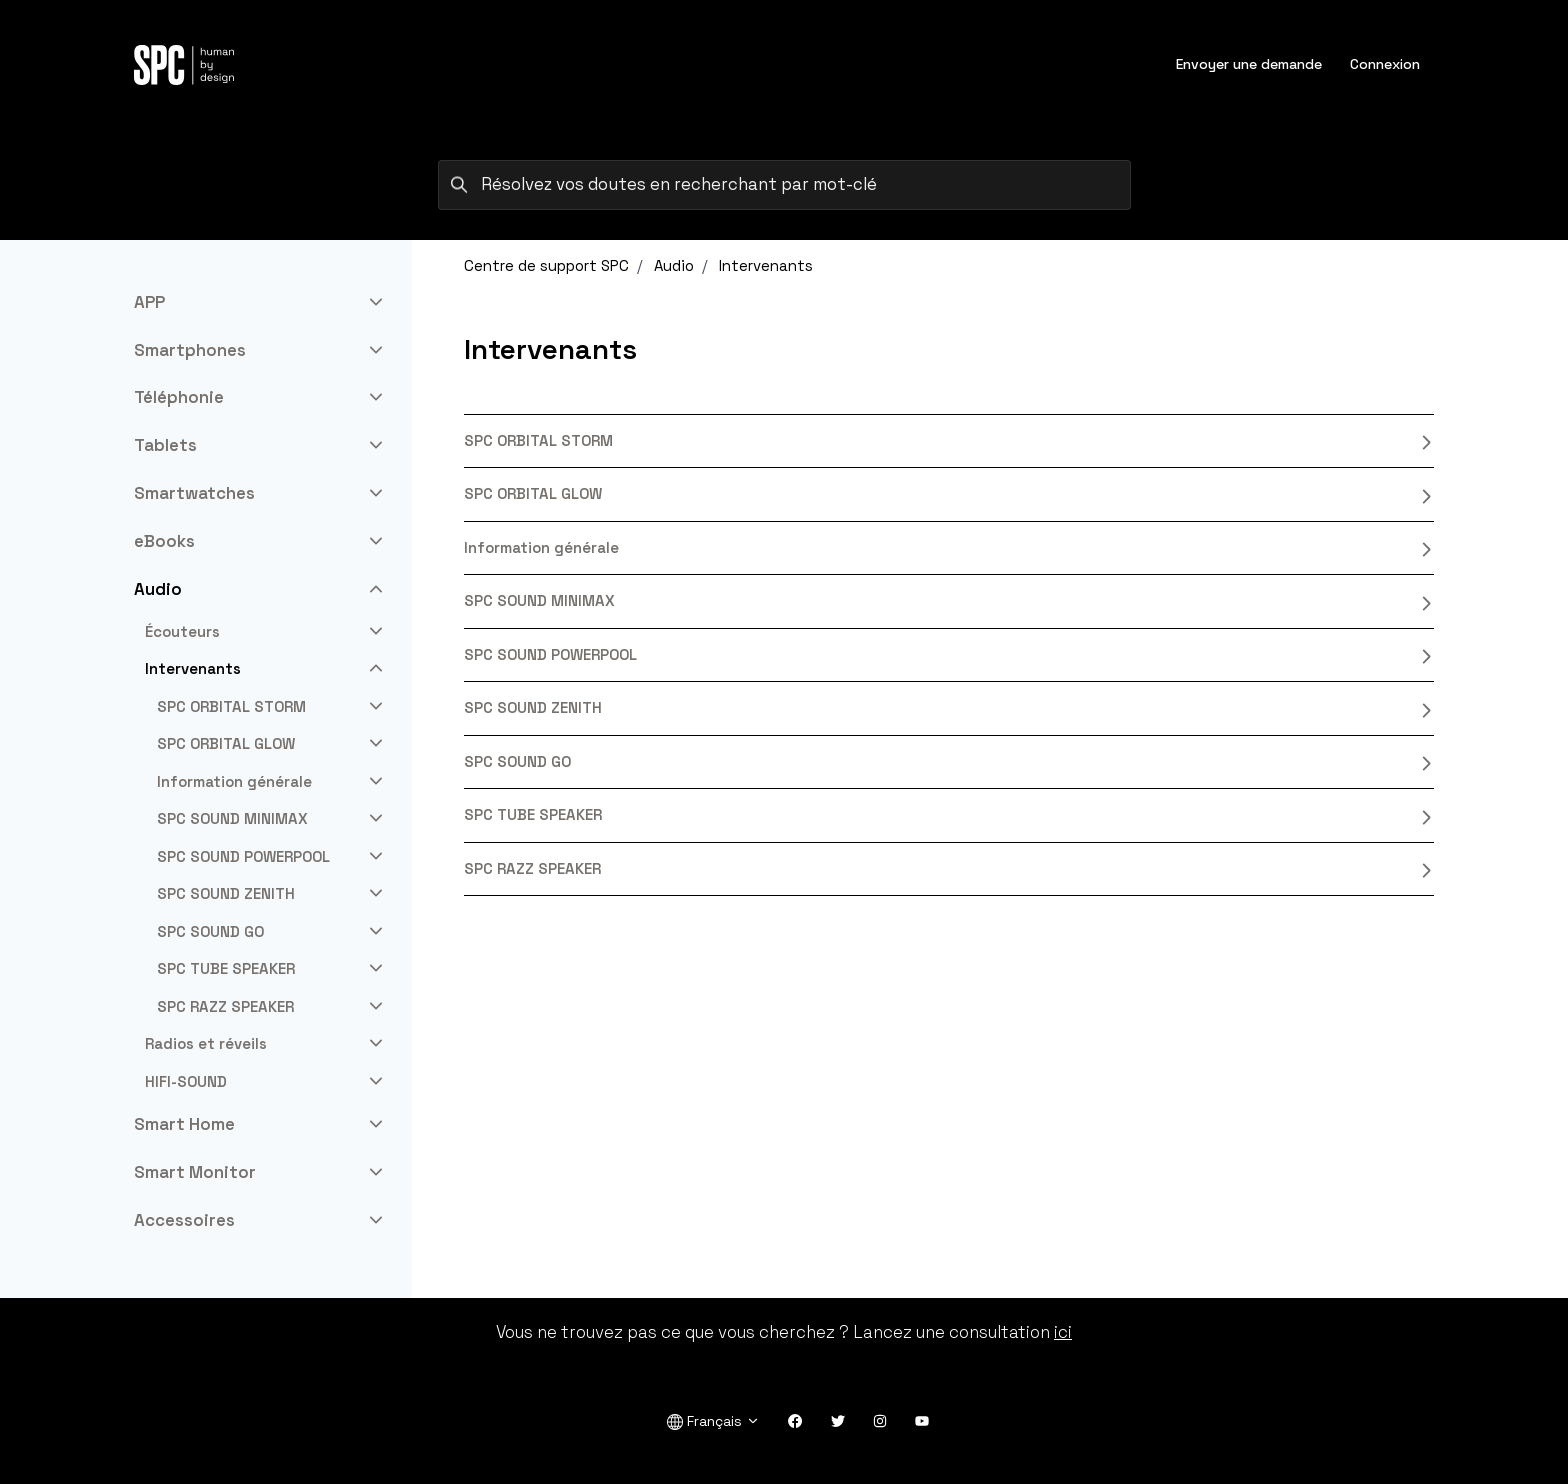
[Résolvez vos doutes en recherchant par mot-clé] (784, 185)
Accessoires (184, 1220)
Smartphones (190, 350)
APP (149, 302)
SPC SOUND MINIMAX (949, 601)
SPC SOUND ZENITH (949, 708)
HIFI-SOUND (186, 1081)
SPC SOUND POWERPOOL (949, 655)
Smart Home (184, 1124)
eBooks (164, 541)
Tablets (165, 445)
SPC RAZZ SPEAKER (949, 869)
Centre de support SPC (546, 265)
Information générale (949, 548)
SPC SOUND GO (949, 762)
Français (713, 1421)
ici (1063, 1332)
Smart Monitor (195, 1172)
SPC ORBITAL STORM (949, 441)
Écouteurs (182, 631)
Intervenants (766, 265)
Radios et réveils (206, 1043)
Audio (674, 265)
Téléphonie (179, 397)
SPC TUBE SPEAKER (949, 815)
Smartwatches (194, 493)
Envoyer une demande (1249, 64)
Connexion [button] (1385, 64)
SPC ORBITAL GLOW (949, 494)
